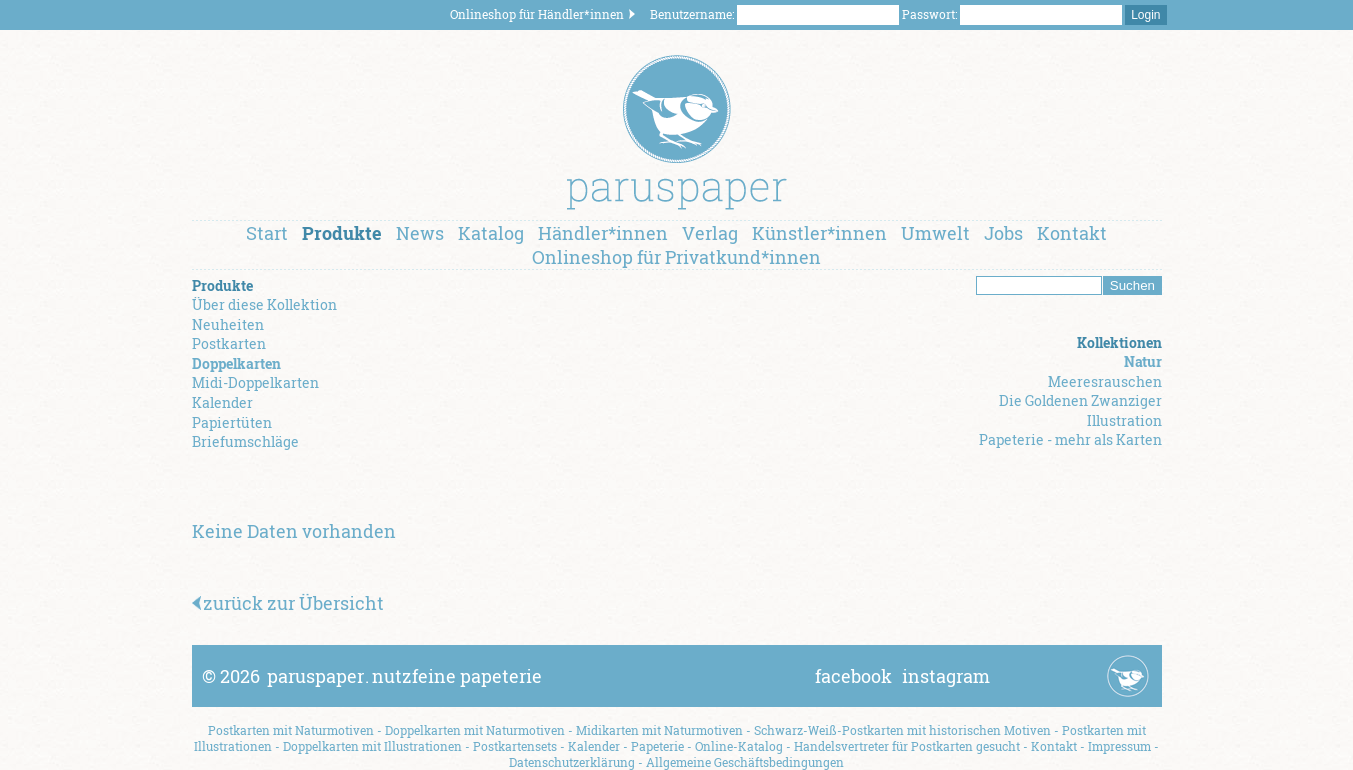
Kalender (222, 402)
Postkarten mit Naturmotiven (291, 730)
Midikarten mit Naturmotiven (659, 730)
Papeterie (657, 746)
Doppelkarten (236, 363)
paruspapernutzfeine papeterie (404, 676)
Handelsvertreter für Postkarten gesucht (907, 746)
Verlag (710, 233)
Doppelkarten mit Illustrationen (372, 746)
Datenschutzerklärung (572, 762)
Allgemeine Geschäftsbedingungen (745, 762)
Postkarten (229, 343)
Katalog (491, 233)
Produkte (342, 233)
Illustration (1124, 420)
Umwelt (935, 233)
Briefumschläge (245, 441)
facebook (853, 676)
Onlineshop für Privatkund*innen (676, 257)
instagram (946, 676)
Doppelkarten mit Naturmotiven (475, 730)
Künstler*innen (819, 233)
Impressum (1119, 746)
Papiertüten (232, 422)
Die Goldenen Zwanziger (1080, 400)
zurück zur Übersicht (288, 603)
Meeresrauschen (1105, 381)
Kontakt (1072, 233)
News (420, 233)
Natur (1143, 361)
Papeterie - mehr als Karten (1070, 439)
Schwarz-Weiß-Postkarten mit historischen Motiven (902, 730)
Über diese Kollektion (264, 304)
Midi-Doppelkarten (255, 382)
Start (267, 233)
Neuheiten (228, 324)
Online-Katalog (739, 746)
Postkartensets (515, 746)
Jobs (1003, 233)
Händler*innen (603, 233)
